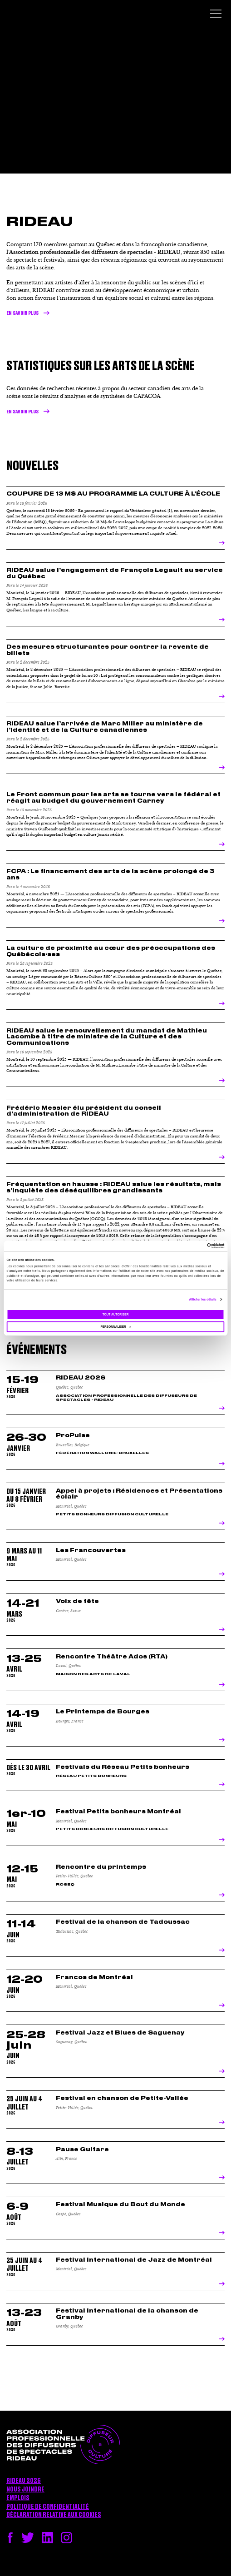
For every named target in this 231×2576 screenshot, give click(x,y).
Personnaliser (115, 1326)
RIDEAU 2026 (23, 2481)
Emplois (17, 2498)
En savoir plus (22, 313)
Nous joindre (25, 2490)
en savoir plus (22, 411)
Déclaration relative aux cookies (53, 2515)
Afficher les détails (202, 1299)
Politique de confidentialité (47, 2507)
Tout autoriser (116, 1314)
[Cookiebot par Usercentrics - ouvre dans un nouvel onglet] (184, 1245)
